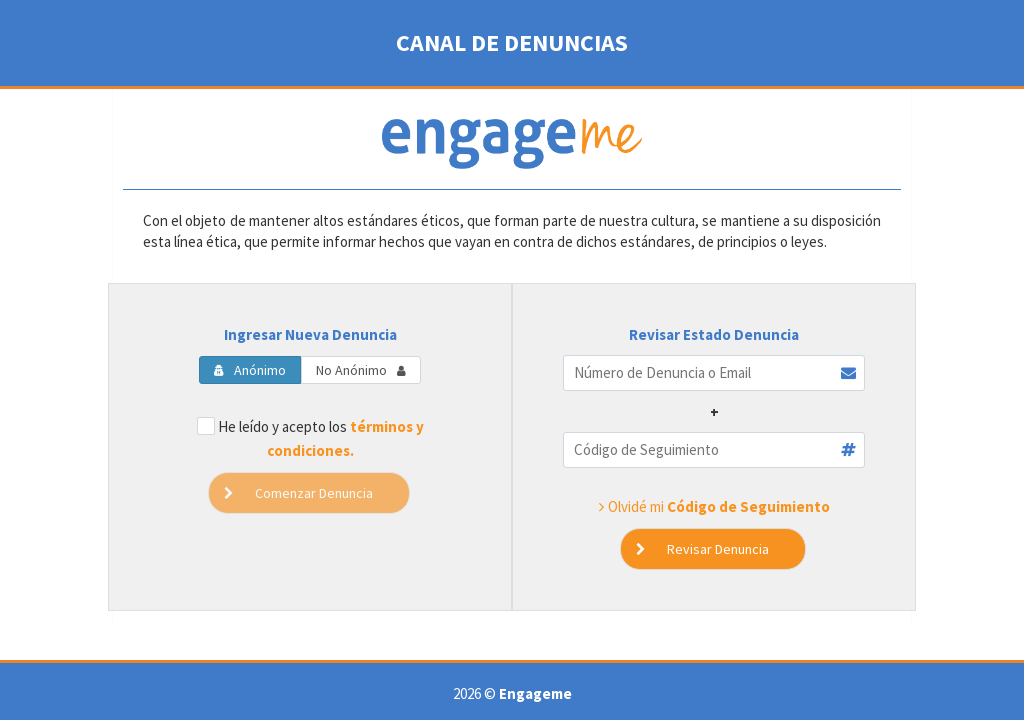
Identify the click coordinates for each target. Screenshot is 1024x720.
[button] (713, 549)
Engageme (535, 693)
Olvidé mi (714, 506)
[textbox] (714, 373)
